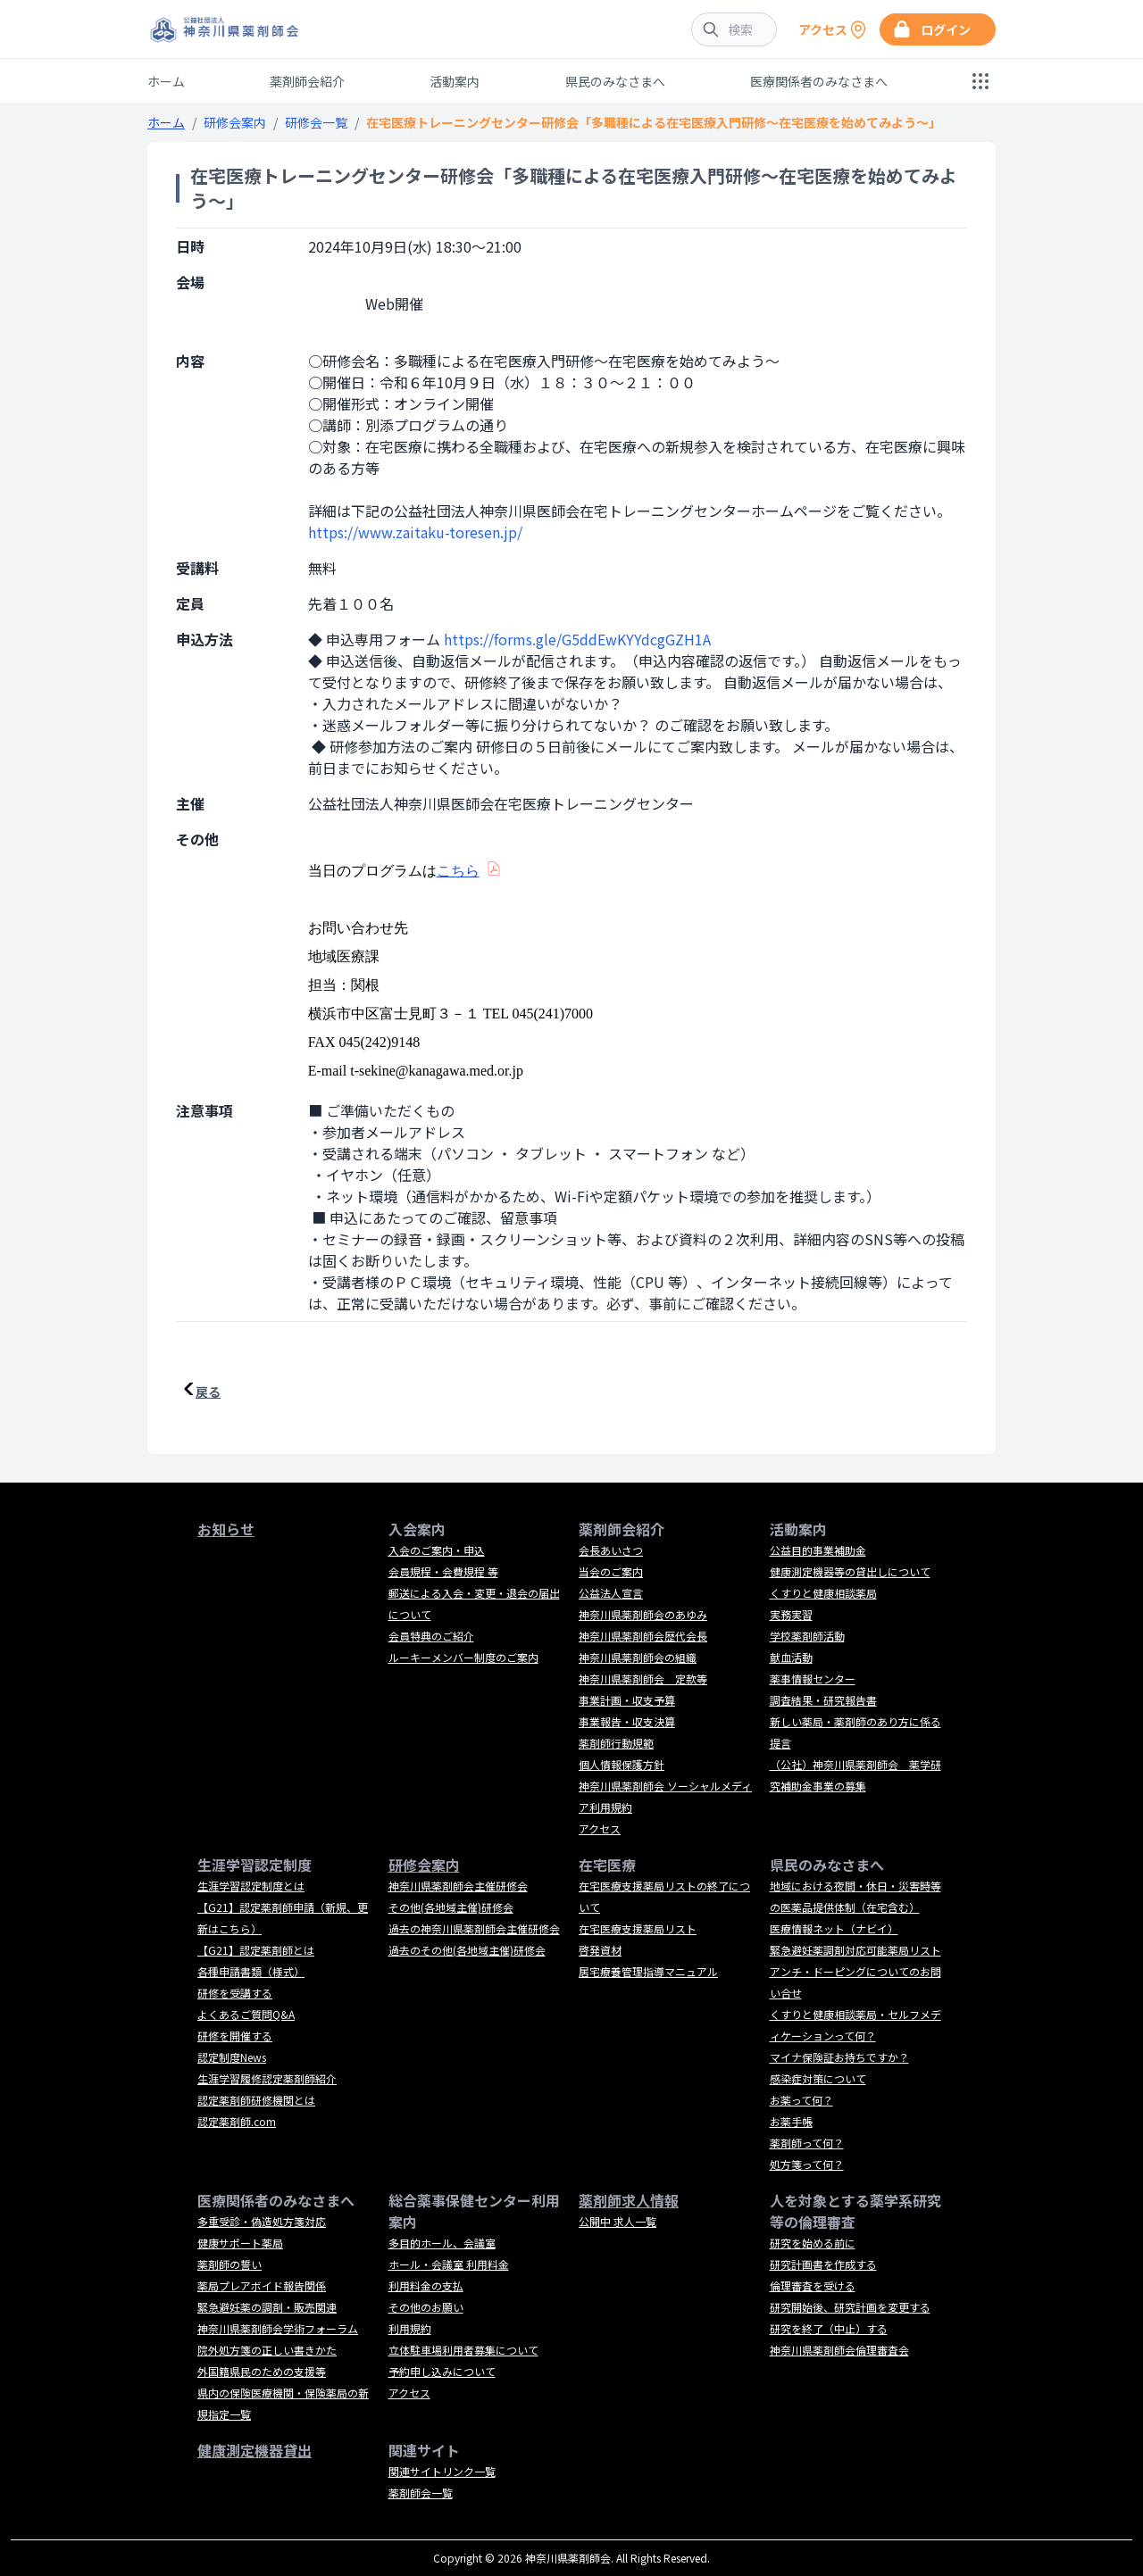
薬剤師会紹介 (307, 81)
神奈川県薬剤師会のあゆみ (643, 1614)
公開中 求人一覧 (617, 2221)
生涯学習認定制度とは (251, 1885)
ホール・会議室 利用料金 (448, 2264)
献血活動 (791, 1657)
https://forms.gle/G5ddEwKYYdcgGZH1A (577, 639)
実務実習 (791, 1614)
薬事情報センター (812, 1678)
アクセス (600, 1828)
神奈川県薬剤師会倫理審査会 (839, 2349)
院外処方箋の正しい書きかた (267, 2349)
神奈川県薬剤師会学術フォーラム (277, 2328)
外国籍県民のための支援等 (261, 2371)
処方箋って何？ (807, 2164)
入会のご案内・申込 (436, 1550)
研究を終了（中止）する (829, 2328)
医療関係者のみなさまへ (819, 81)
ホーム (166, 81)
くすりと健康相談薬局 (823, 1592)
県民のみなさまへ (615, 81)
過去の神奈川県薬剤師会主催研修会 (474, 1928)
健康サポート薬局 (240, 2242)
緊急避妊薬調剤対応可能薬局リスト (855, 1949)
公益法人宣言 (611, 1592)
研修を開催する (234, 2035)
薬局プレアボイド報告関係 (261, 2285)
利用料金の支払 (425, 2285)
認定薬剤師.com (236, 2121)
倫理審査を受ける (812, 2285)
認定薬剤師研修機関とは (256, 2099)
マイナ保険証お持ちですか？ (839, 2057)
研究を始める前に (812, 2242)
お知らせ (225, 1529)
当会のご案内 (611, 1571)
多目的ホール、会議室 (442, 2242)
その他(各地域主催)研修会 (450, 1907)
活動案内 (455, 81)
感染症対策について (818, 2078)
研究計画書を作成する (823, 2264)
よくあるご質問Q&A (246, 2014)
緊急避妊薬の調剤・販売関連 (267, 2306)
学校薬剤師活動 (807, 1635)
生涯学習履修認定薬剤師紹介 (267, 2078)
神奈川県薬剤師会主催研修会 (458, 1885)
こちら (458, 870)
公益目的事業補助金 (818, 1550)
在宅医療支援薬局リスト (638, 1928)
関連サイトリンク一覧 (442, 2471)
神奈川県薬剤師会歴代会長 (643, 1635)
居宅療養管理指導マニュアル (648, 1971)
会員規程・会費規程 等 (443, 1571)
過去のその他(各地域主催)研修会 (467, 1949)
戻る (208, 1391)
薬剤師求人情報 (629, 2200)
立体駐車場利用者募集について (463, 2349)
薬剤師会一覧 (420, 2492)
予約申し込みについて (442, 2371)
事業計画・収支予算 (627, 1700)
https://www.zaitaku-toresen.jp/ (415, 532)
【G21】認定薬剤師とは (255, 1949)
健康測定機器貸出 (254, 2450)
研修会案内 (235, 122)
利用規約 (409, 2328)
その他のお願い (425, 2306)
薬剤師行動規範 (616, 1742)
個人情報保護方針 (621, 1764)
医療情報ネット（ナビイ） (834, 1928)
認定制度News (231, 2057)
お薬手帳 (791, 2121)
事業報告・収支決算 (627, 1721)
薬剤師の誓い (229, 2264)
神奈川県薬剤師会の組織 (638, 1657)
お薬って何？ (801, 2099)
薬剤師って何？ (807, 2142)
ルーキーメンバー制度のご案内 (463, 1657)
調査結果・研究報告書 (823, 1700)
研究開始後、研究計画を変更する (850, 2306)
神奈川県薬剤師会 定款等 (643, 1678)
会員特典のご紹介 (431, 1635)
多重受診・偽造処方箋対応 (261, 2221)
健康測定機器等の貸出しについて (850, 1571)
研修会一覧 (316, 122)
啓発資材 (600, 1949)
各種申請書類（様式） (251, 1971)
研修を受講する (234, 1992)
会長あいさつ (611, 1550)
